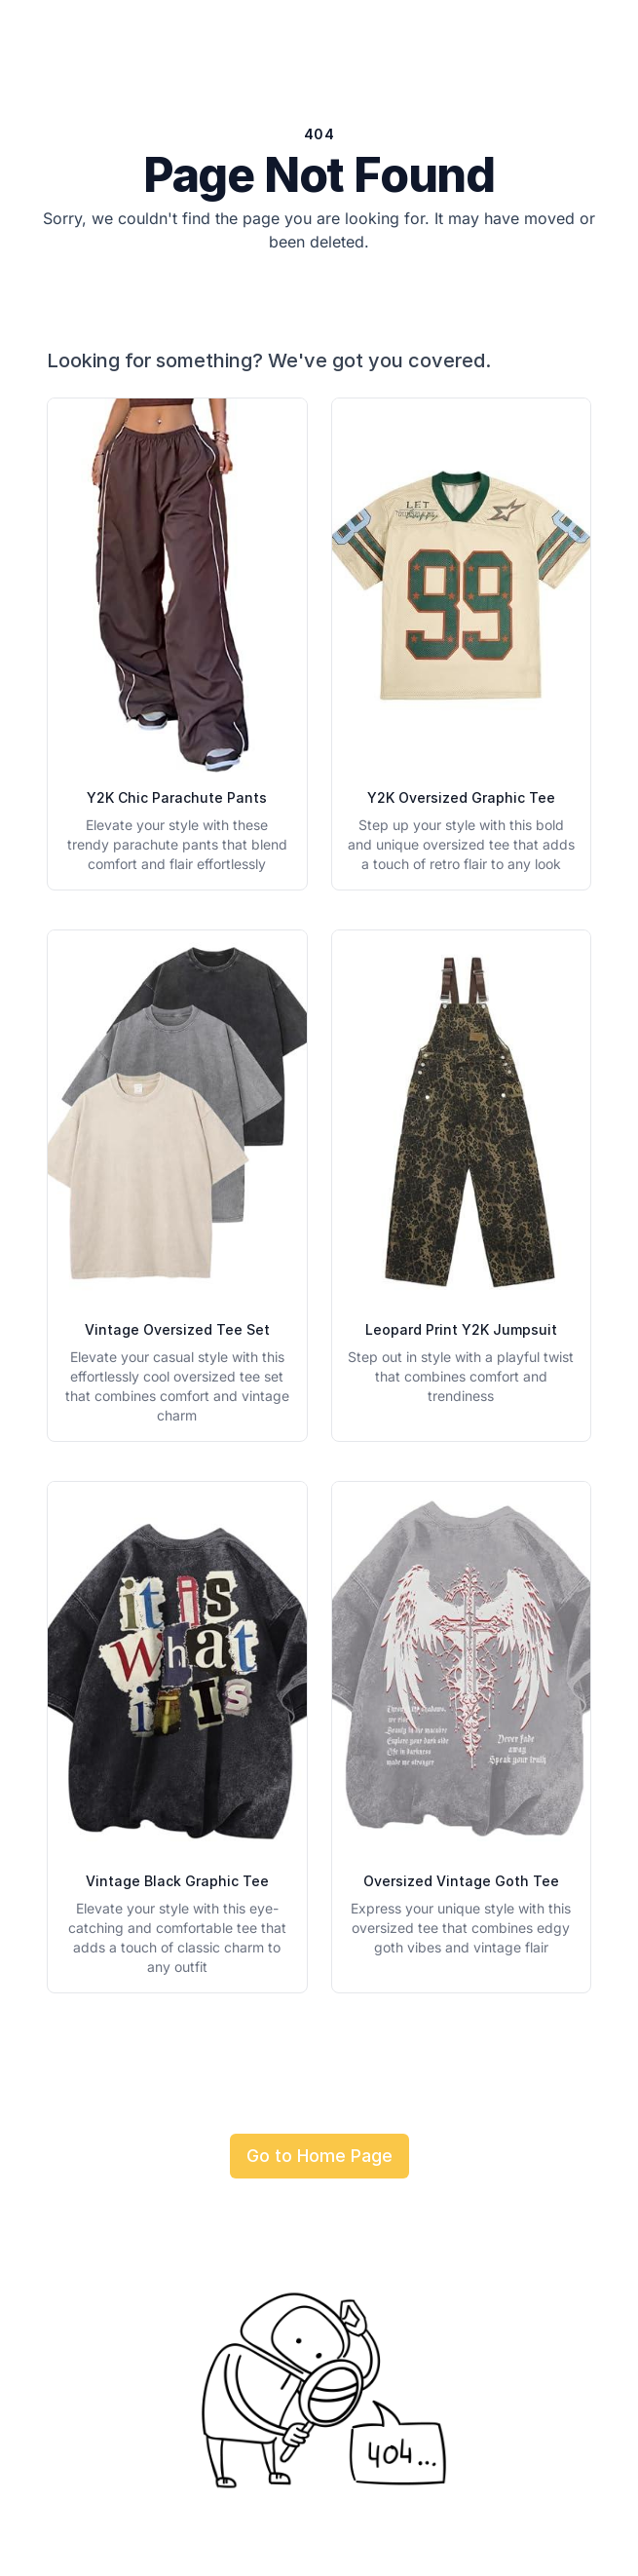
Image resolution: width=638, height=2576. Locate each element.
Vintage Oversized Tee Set (177, 1329)
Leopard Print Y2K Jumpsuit (461, 1329)
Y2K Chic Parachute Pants (177, 797)
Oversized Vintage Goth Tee (461, 1881)
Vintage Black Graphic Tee (177, 1881)
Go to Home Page (319, 2155)
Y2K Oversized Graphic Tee (461, 797)
